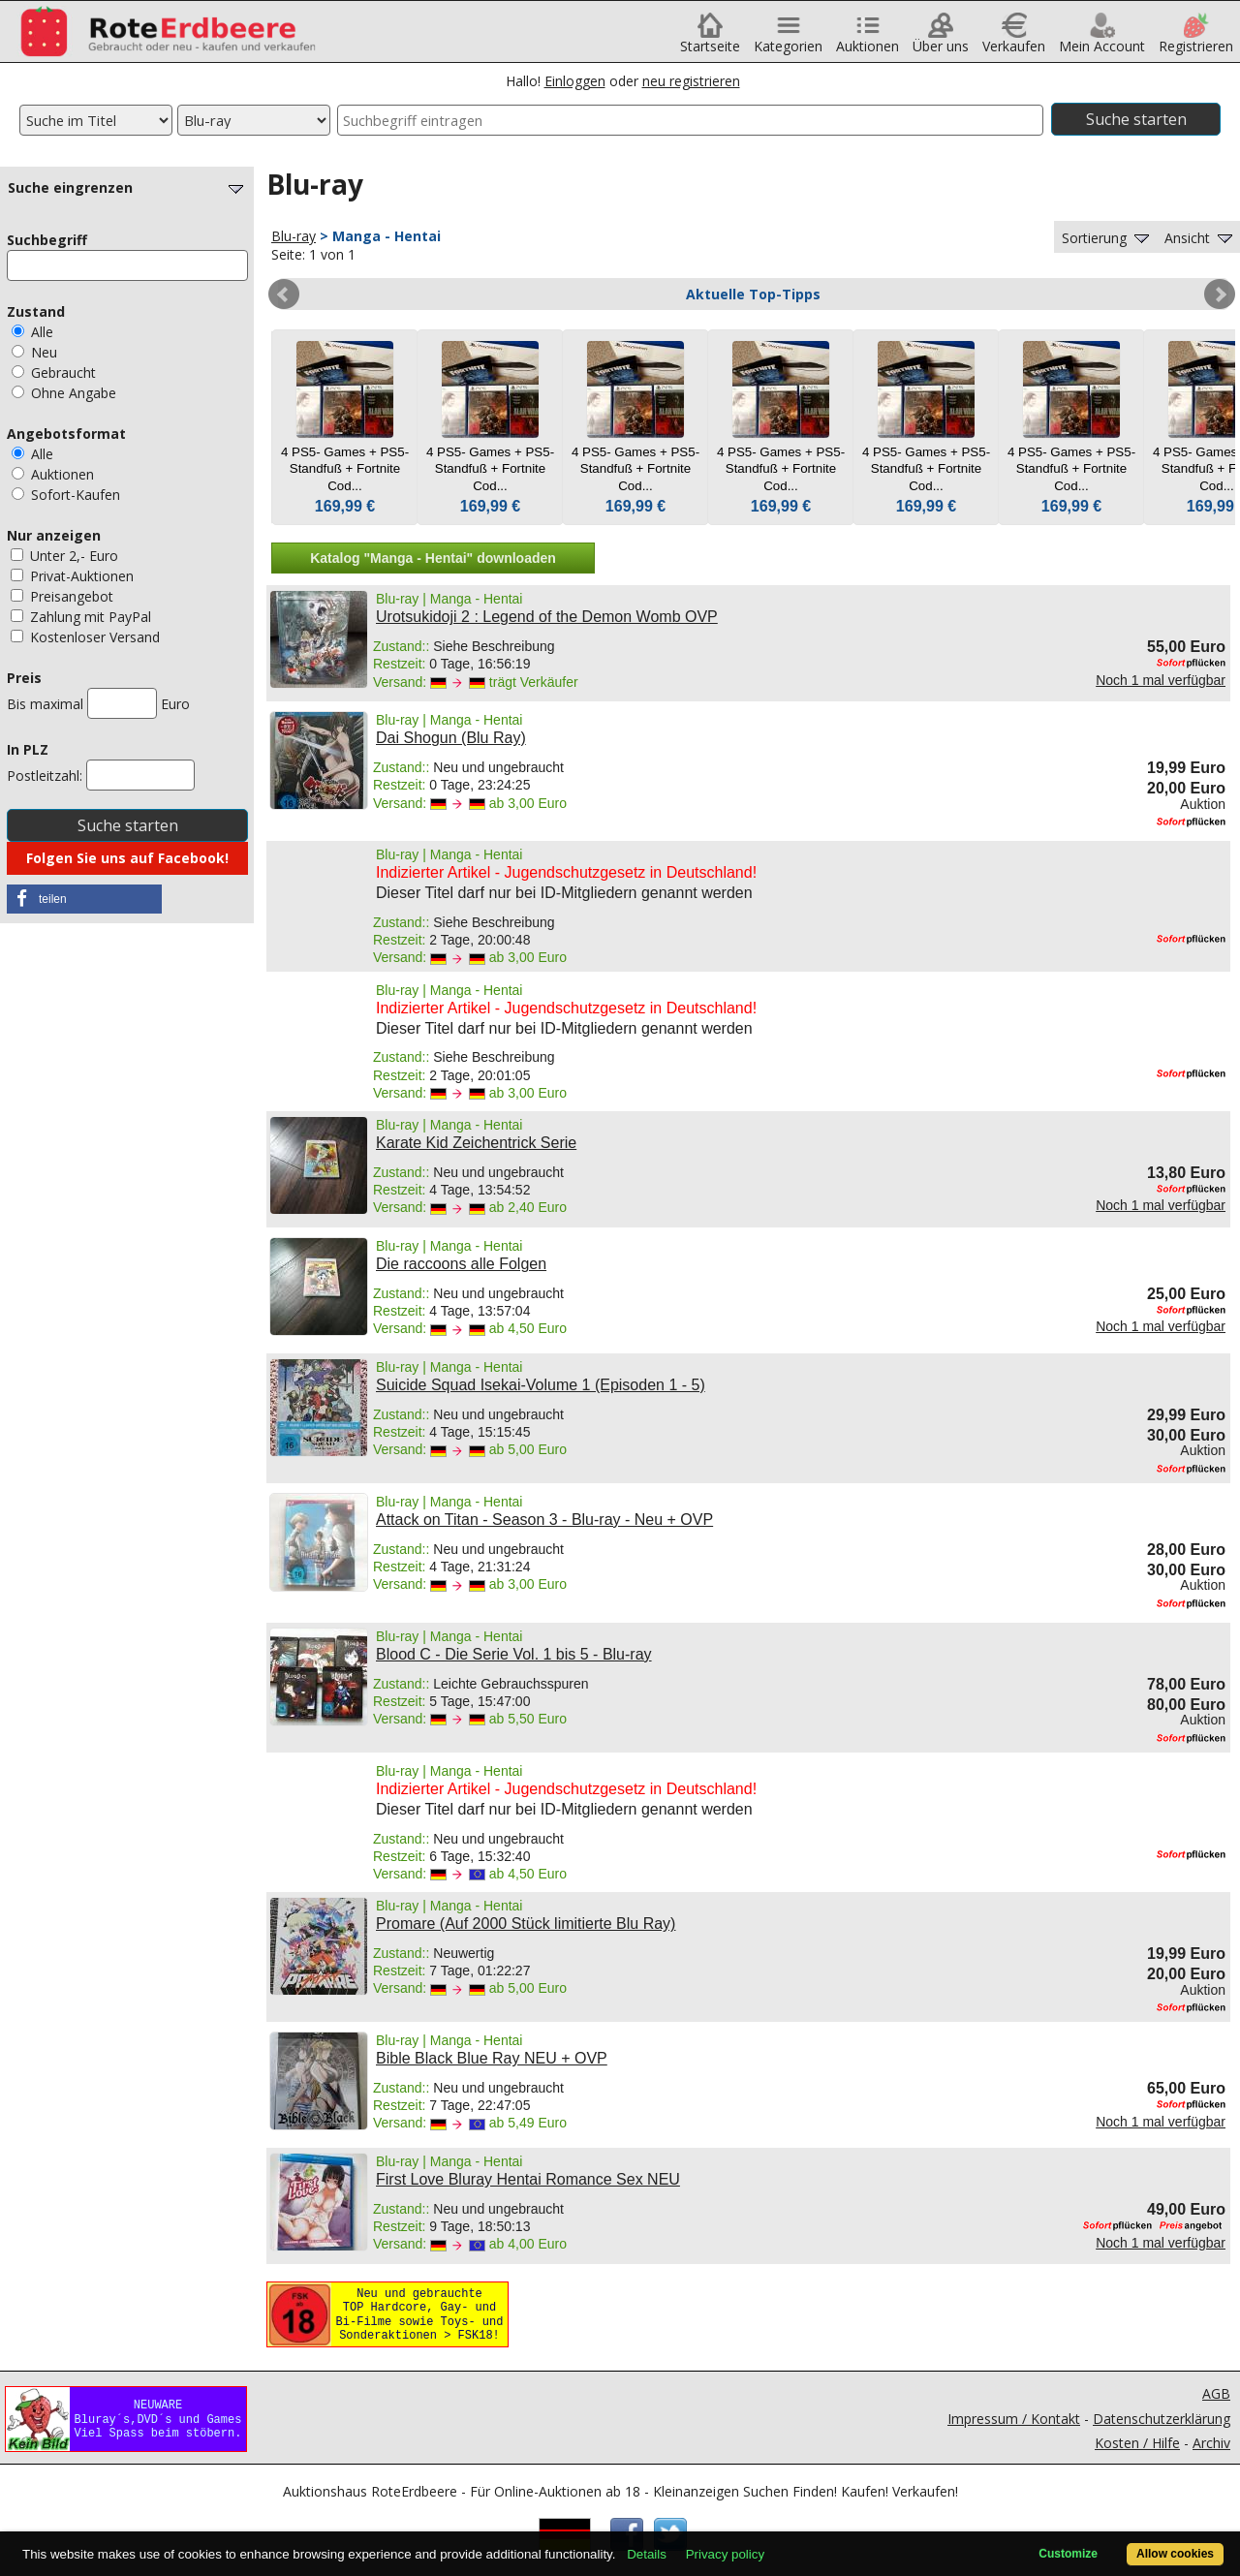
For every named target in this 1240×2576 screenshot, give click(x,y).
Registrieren (1196, 39)
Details (646, 2554)
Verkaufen (1013, 39)
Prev (283, 294)
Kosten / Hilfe (1137, 2443)
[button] (84, 899)
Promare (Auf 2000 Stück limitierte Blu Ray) (525, 1923)
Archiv (1211, 2443)
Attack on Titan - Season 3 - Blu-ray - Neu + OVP (544, 1519)
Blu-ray (293, 236)
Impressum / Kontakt (1013, 2418)
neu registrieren (691, 81)
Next (1219, 294)
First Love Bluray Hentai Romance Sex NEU (528, 2179)
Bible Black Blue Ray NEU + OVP (491, 2058)
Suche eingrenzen (128, 187)
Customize (1068, 2553)
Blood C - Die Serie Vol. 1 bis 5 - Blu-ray (514, 1654)
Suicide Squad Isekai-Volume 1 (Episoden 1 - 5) (540, 1385)
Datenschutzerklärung (1161, 2418)
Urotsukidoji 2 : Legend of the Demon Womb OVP (547, 616)
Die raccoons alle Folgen (461, 1264)
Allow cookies (1175, 2553)
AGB (1216, 2393)
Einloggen (574, 81)
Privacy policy (725, 2554)
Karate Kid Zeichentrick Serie (476, 1142)
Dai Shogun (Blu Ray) (451, 737)
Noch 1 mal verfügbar (1160, 680)
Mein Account (1102, 39)
